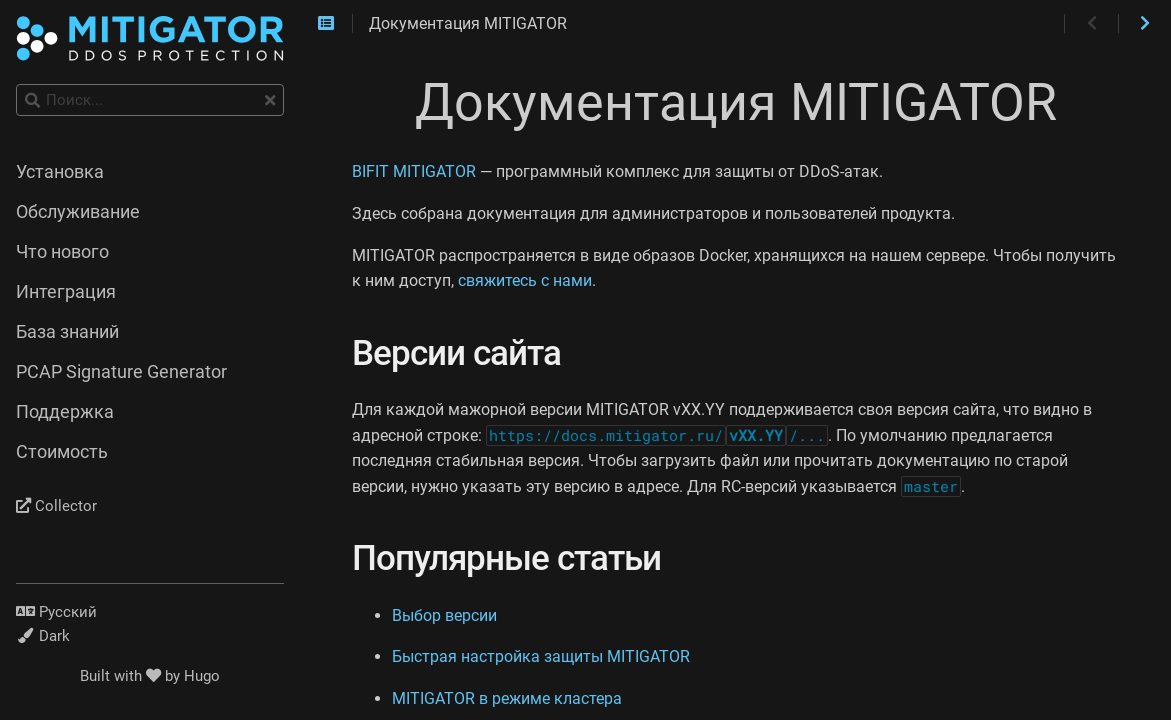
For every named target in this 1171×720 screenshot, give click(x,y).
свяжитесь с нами (525, 280)
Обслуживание (78, 212)
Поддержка (65, 412)
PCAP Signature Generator (121, 372)
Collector (56, 506)
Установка (60, 172)
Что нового (62, 252)
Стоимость (62, 452)
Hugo (202, 676)
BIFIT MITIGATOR (414, 171)
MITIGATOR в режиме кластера (507, 698)
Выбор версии (444, 615)
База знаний (67, 332)
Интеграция (66, 292)
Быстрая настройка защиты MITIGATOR (541, 656)
